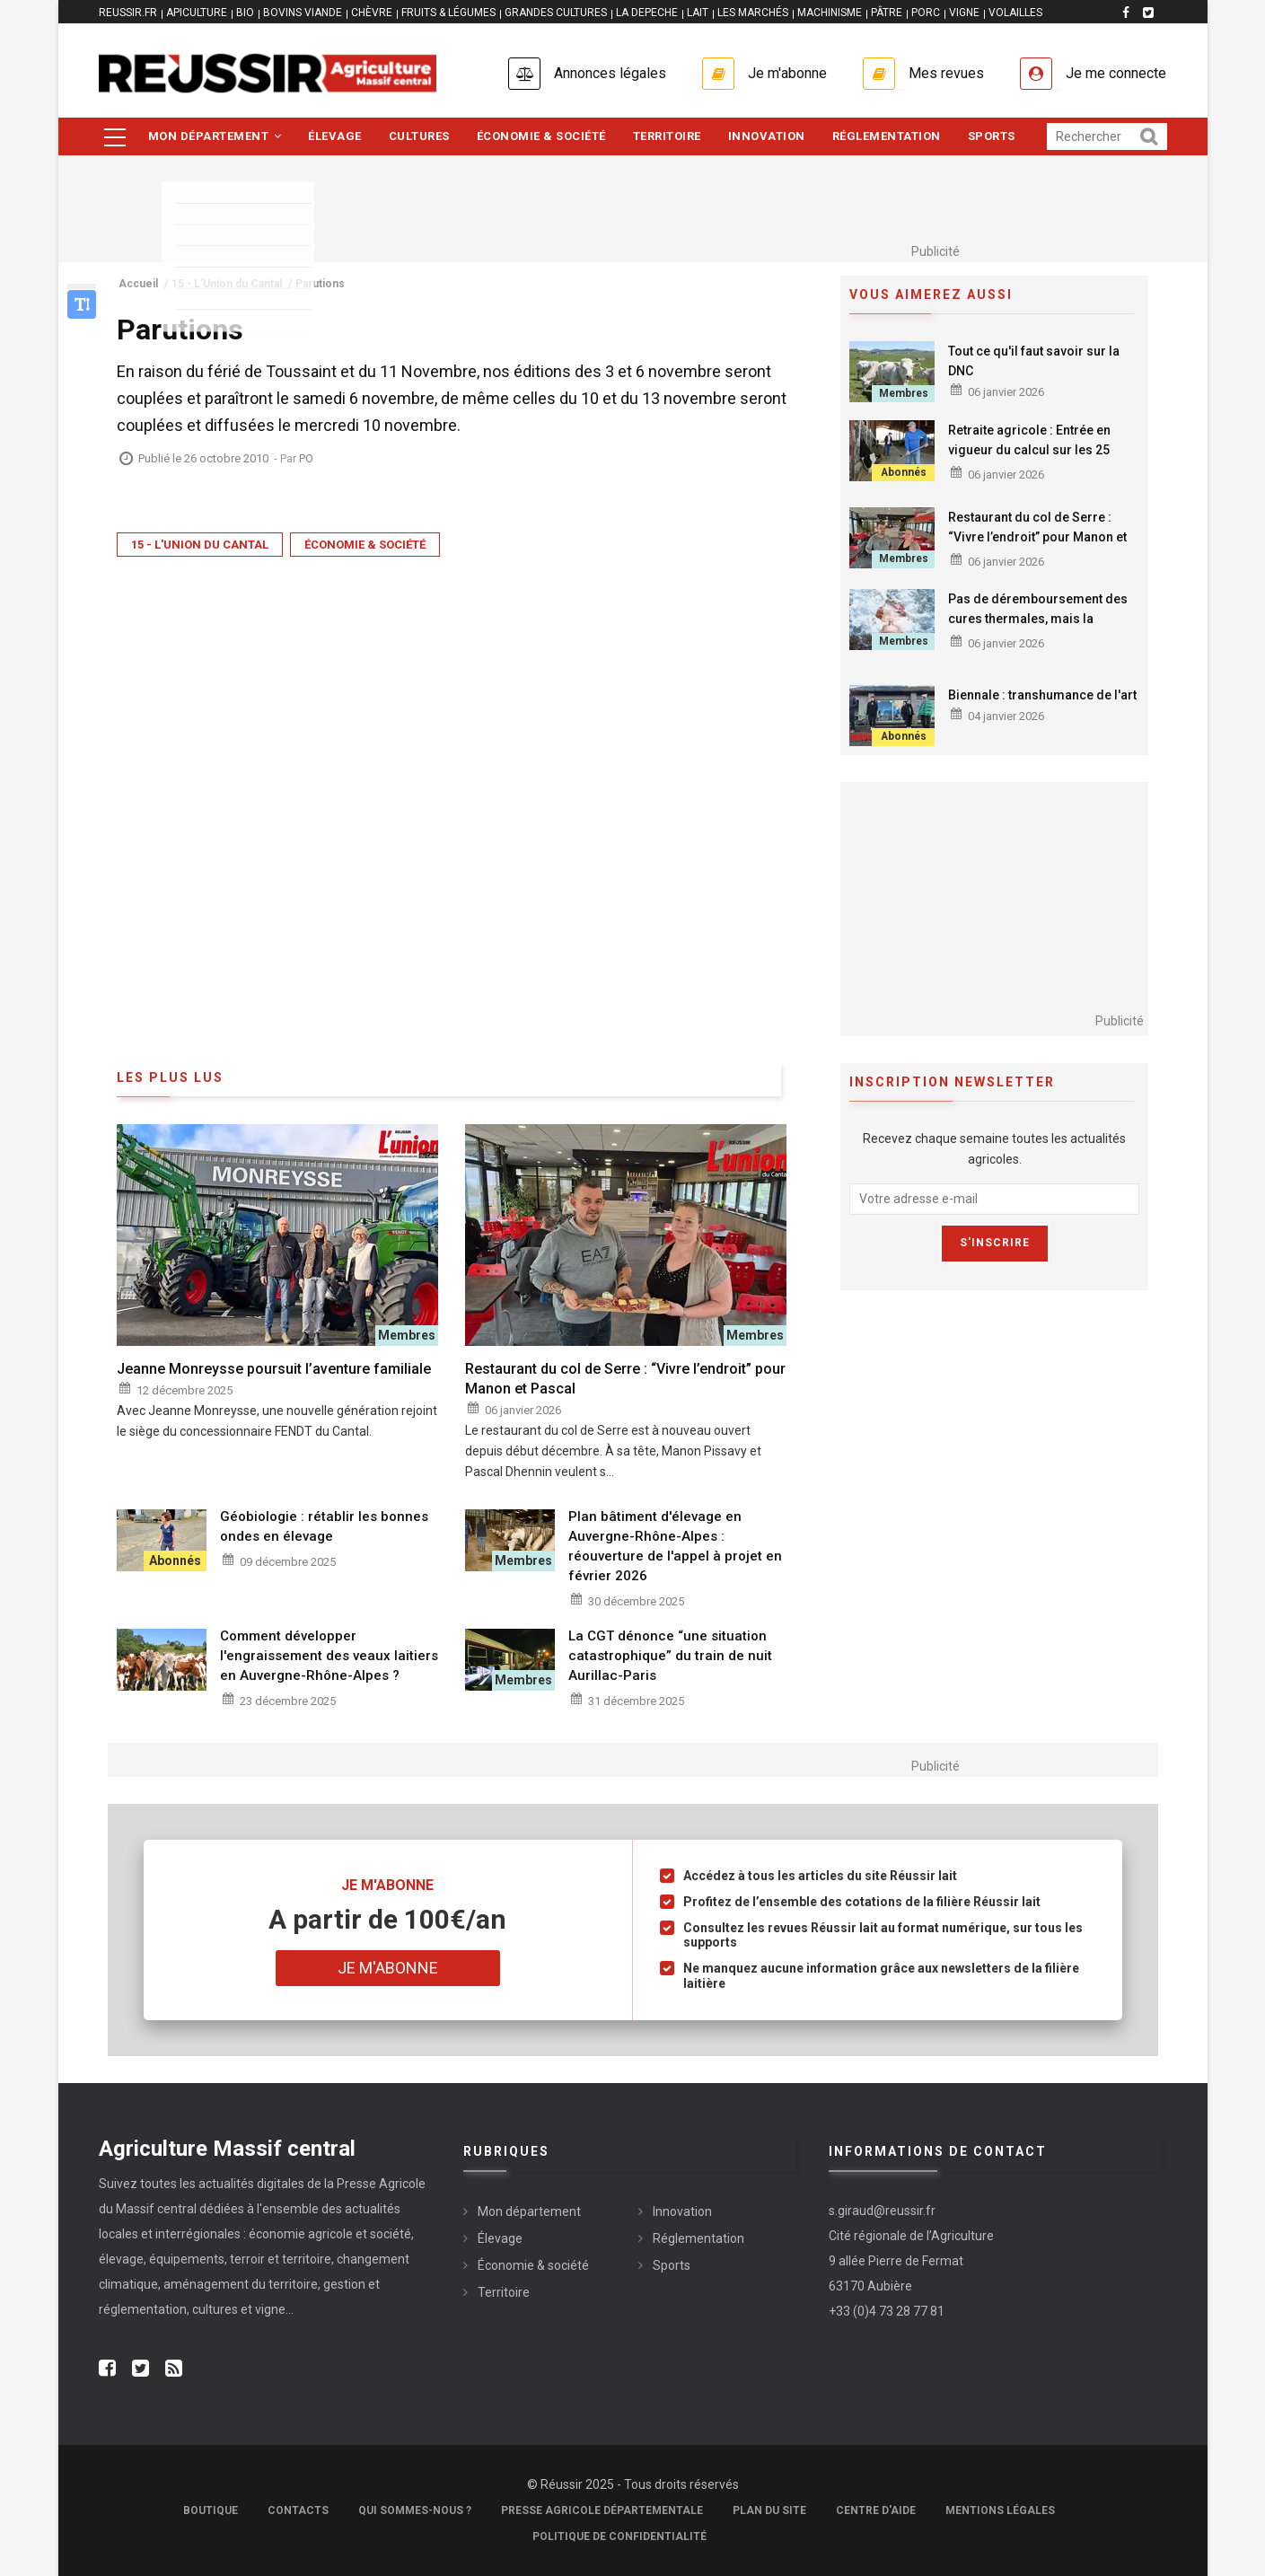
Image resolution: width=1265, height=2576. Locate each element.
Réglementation (886, 136)
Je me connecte (1116, 73)
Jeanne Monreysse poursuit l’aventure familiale (274, 1368)
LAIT (697, 12)
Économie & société (541, 136)
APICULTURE (196, 12)
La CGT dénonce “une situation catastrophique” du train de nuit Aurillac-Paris (670, 1656)
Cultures (419, 136)
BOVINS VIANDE (302, 12)
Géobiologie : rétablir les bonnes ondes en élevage (324, 1526)
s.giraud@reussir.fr (882, 2210)
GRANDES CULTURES (556, 12)
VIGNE (964, 12)
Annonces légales (610, 73)
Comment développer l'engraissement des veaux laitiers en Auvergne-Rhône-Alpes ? (329, 1656)
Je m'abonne (787, 73)
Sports (991, 136)
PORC (925, 12)
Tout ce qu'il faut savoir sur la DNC (1034, 361)
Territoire (667, 136)
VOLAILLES (1015, 12)
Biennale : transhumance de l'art (1042, 695)
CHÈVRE (371, 12)
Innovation (766, 136)
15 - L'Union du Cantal (199, 544)
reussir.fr (128, 12)
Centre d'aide (876, 2510)
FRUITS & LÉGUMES (448, 12)
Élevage (335, 136)
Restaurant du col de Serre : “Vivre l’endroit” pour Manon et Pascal (1037, 537)
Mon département (215, 136)
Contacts (298, 2510)
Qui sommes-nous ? (414, 2510)
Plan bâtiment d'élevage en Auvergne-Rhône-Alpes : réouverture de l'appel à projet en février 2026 (675, 1546)
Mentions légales (1000, 2510)
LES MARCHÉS (752, 12)
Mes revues (946, 73)
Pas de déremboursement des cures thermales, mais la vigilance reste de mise (1038, 619)
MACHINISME (829, 12)
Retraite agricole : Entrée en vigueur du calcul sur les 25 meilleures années (1029, 450)
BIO (245, 12)
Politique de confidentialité (619, 2536)
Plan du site (769, 2510)
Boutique (210, 2510)
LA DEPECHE (647, 12)
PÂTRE (886, 12)
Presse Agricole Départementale (602, 2510)
